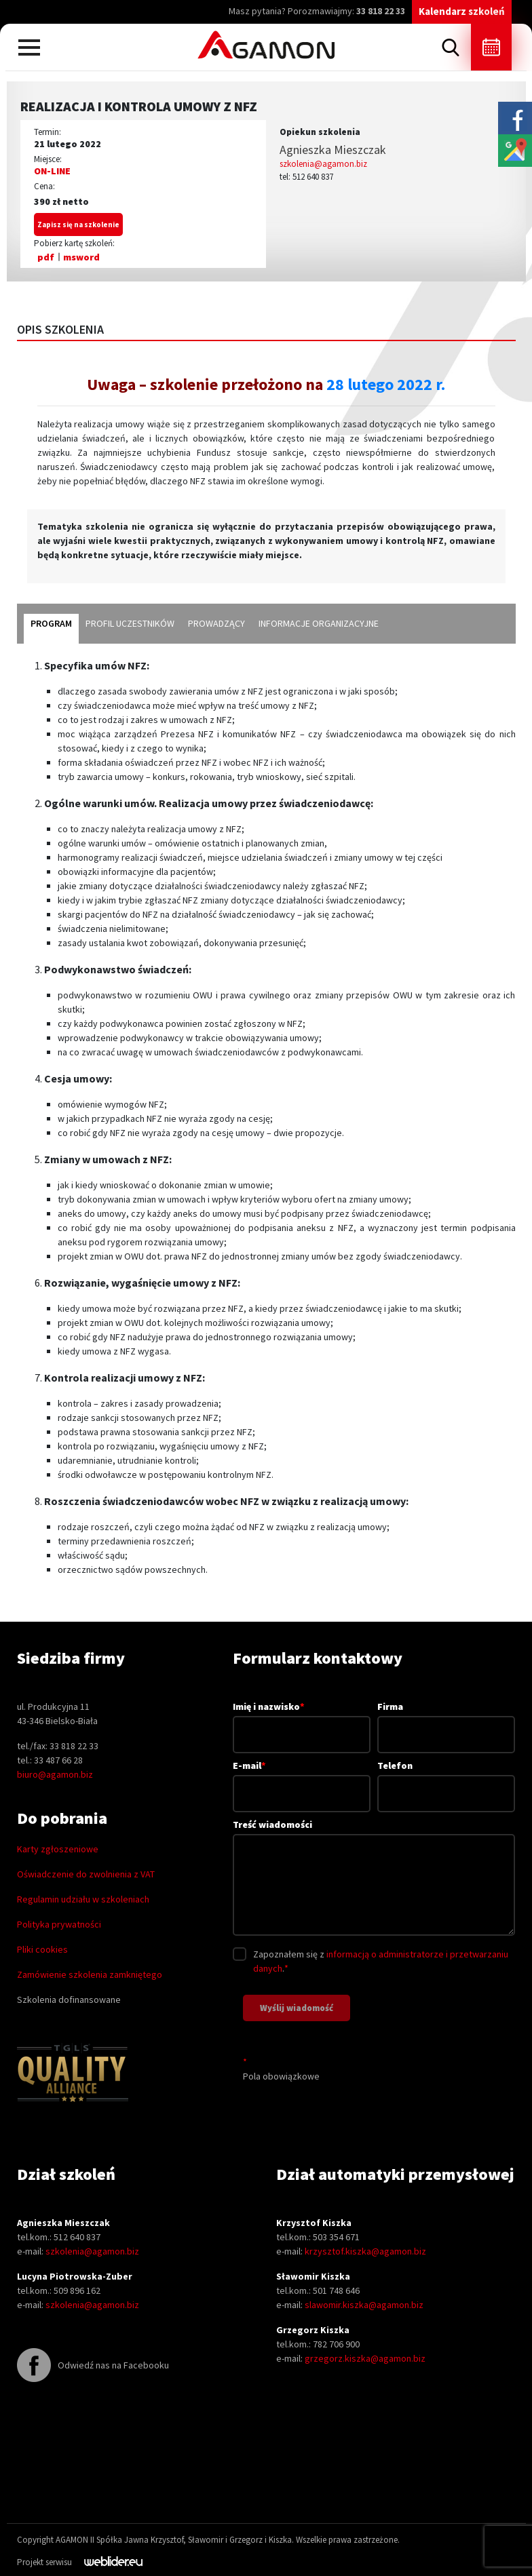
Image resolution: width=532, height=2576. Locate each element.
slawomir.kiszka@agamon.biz (364, 2305)
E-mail (301, 1779)
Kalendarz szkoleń (462, 11)
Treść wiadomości (374, 1878)
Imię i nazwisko (301, 1720)
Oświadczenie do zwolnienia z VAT (86, 1874)
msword (81, 257)
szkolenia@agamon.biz (323, 164)
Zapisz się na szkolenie (78, 224)
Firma (446, 1720)
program (51, 623)
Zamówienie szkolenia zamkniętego (89, 1974)
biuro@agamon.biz (55, 1774)
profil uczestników (130, 623)
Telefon (446, 1779)
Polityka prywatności (59, 1924)
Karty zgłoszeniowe (57, 1849)
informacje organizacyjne (319, 623)
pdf (45, 257)
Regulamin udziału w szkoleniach (83, 1899)
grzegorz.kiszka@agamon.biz (365, 2358)
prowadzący (216, 623)
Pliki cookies (42, 1949)
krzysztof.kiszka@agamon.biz (365, 2251)
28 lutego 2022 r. (384, 384)
